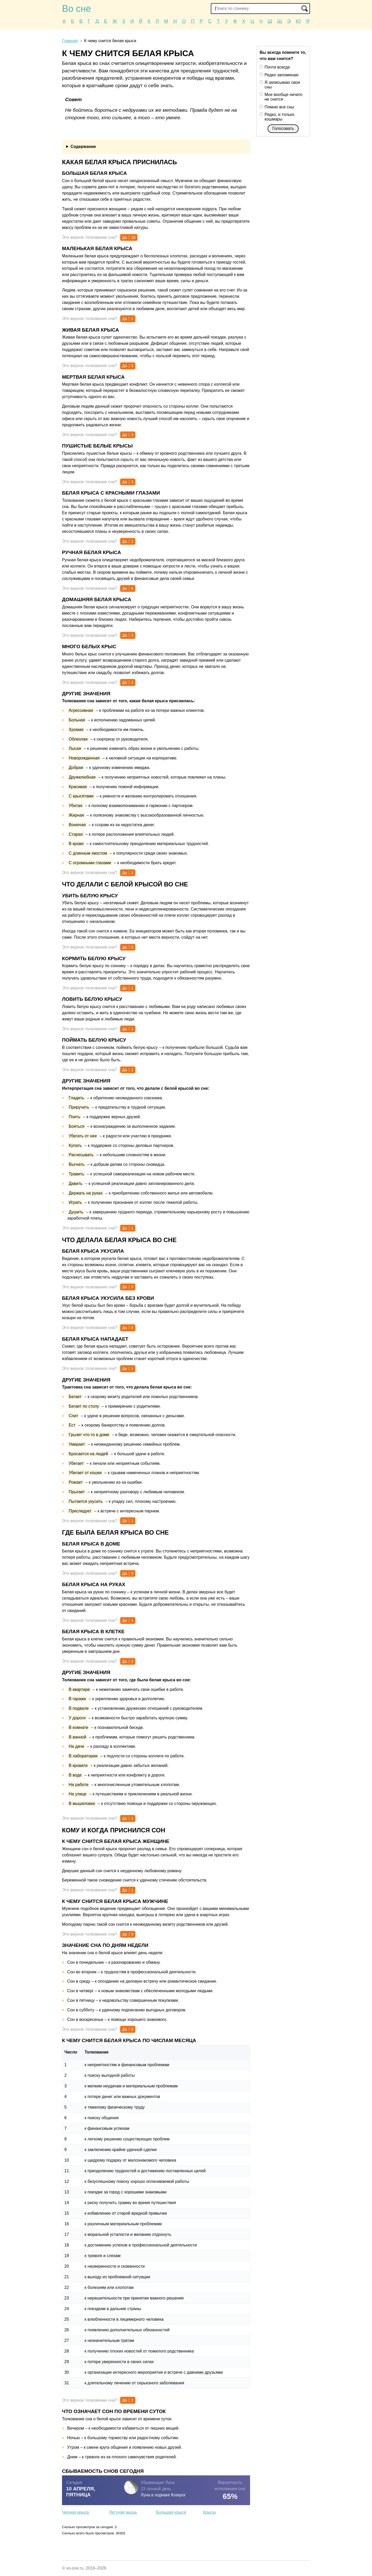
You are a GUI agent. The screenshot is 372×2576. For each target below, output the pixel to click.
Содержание (83, 146)
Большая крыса (171, 2512)
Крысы (209, 2512)
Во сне (76, 8)
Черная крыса (75, 2512)
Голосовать (283, 128)
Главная (70, 41)
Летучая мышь (123, 2512)
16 (133, 237)
